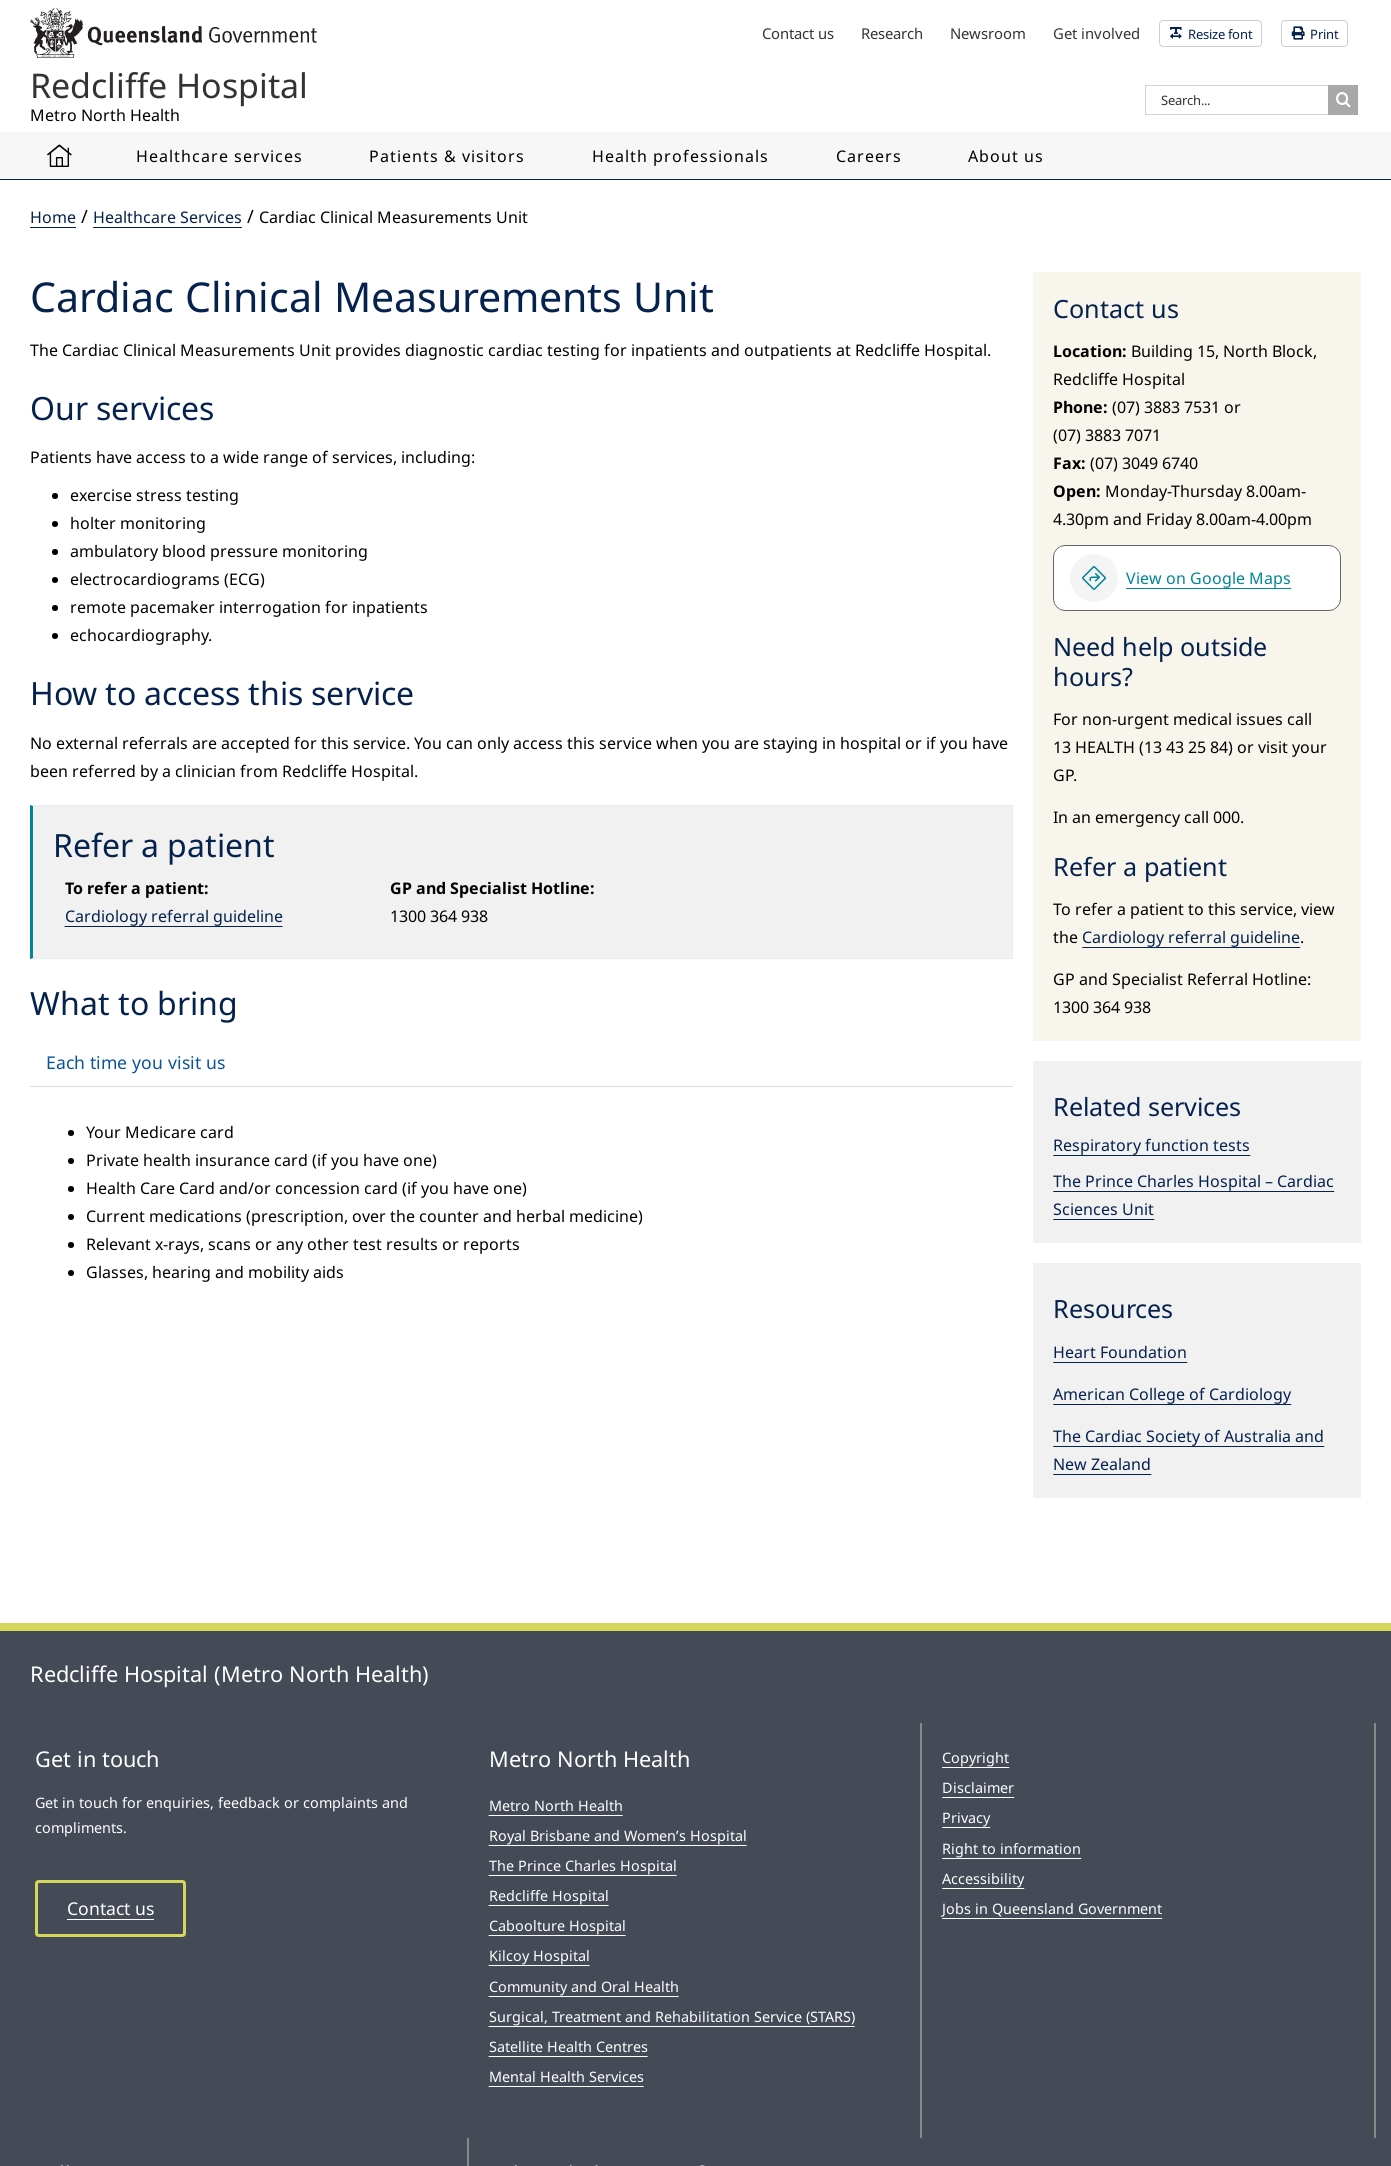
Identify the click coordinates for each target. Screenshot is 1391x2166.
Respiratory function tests (1151, 1145)
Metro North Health (556, 1805)
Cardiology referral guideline (174, 916)
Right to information (1011, 1848)
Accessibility (983, 1878)
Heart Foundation (1120, 1352)
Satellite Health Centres (568, 2046)
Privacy (966, 1817)
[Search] (1343, 100)
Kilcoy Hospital (539, 1955)
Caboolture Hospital (557, 1925)
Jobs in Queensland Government (1052, 1908)
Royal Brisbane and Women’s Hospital (618, 1835)
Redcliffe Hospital (549, 1895)
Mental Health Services (566, 2076)
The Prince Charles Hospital (583, 1865)
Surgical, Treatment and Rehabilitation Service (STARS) (672, 2016)
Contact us (110, 1908)
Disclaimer (978, 1787)
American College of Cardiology (1172, 1394)
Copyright (975, 1757)
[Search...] (1236, 100)
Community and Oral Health (584, 1986)
